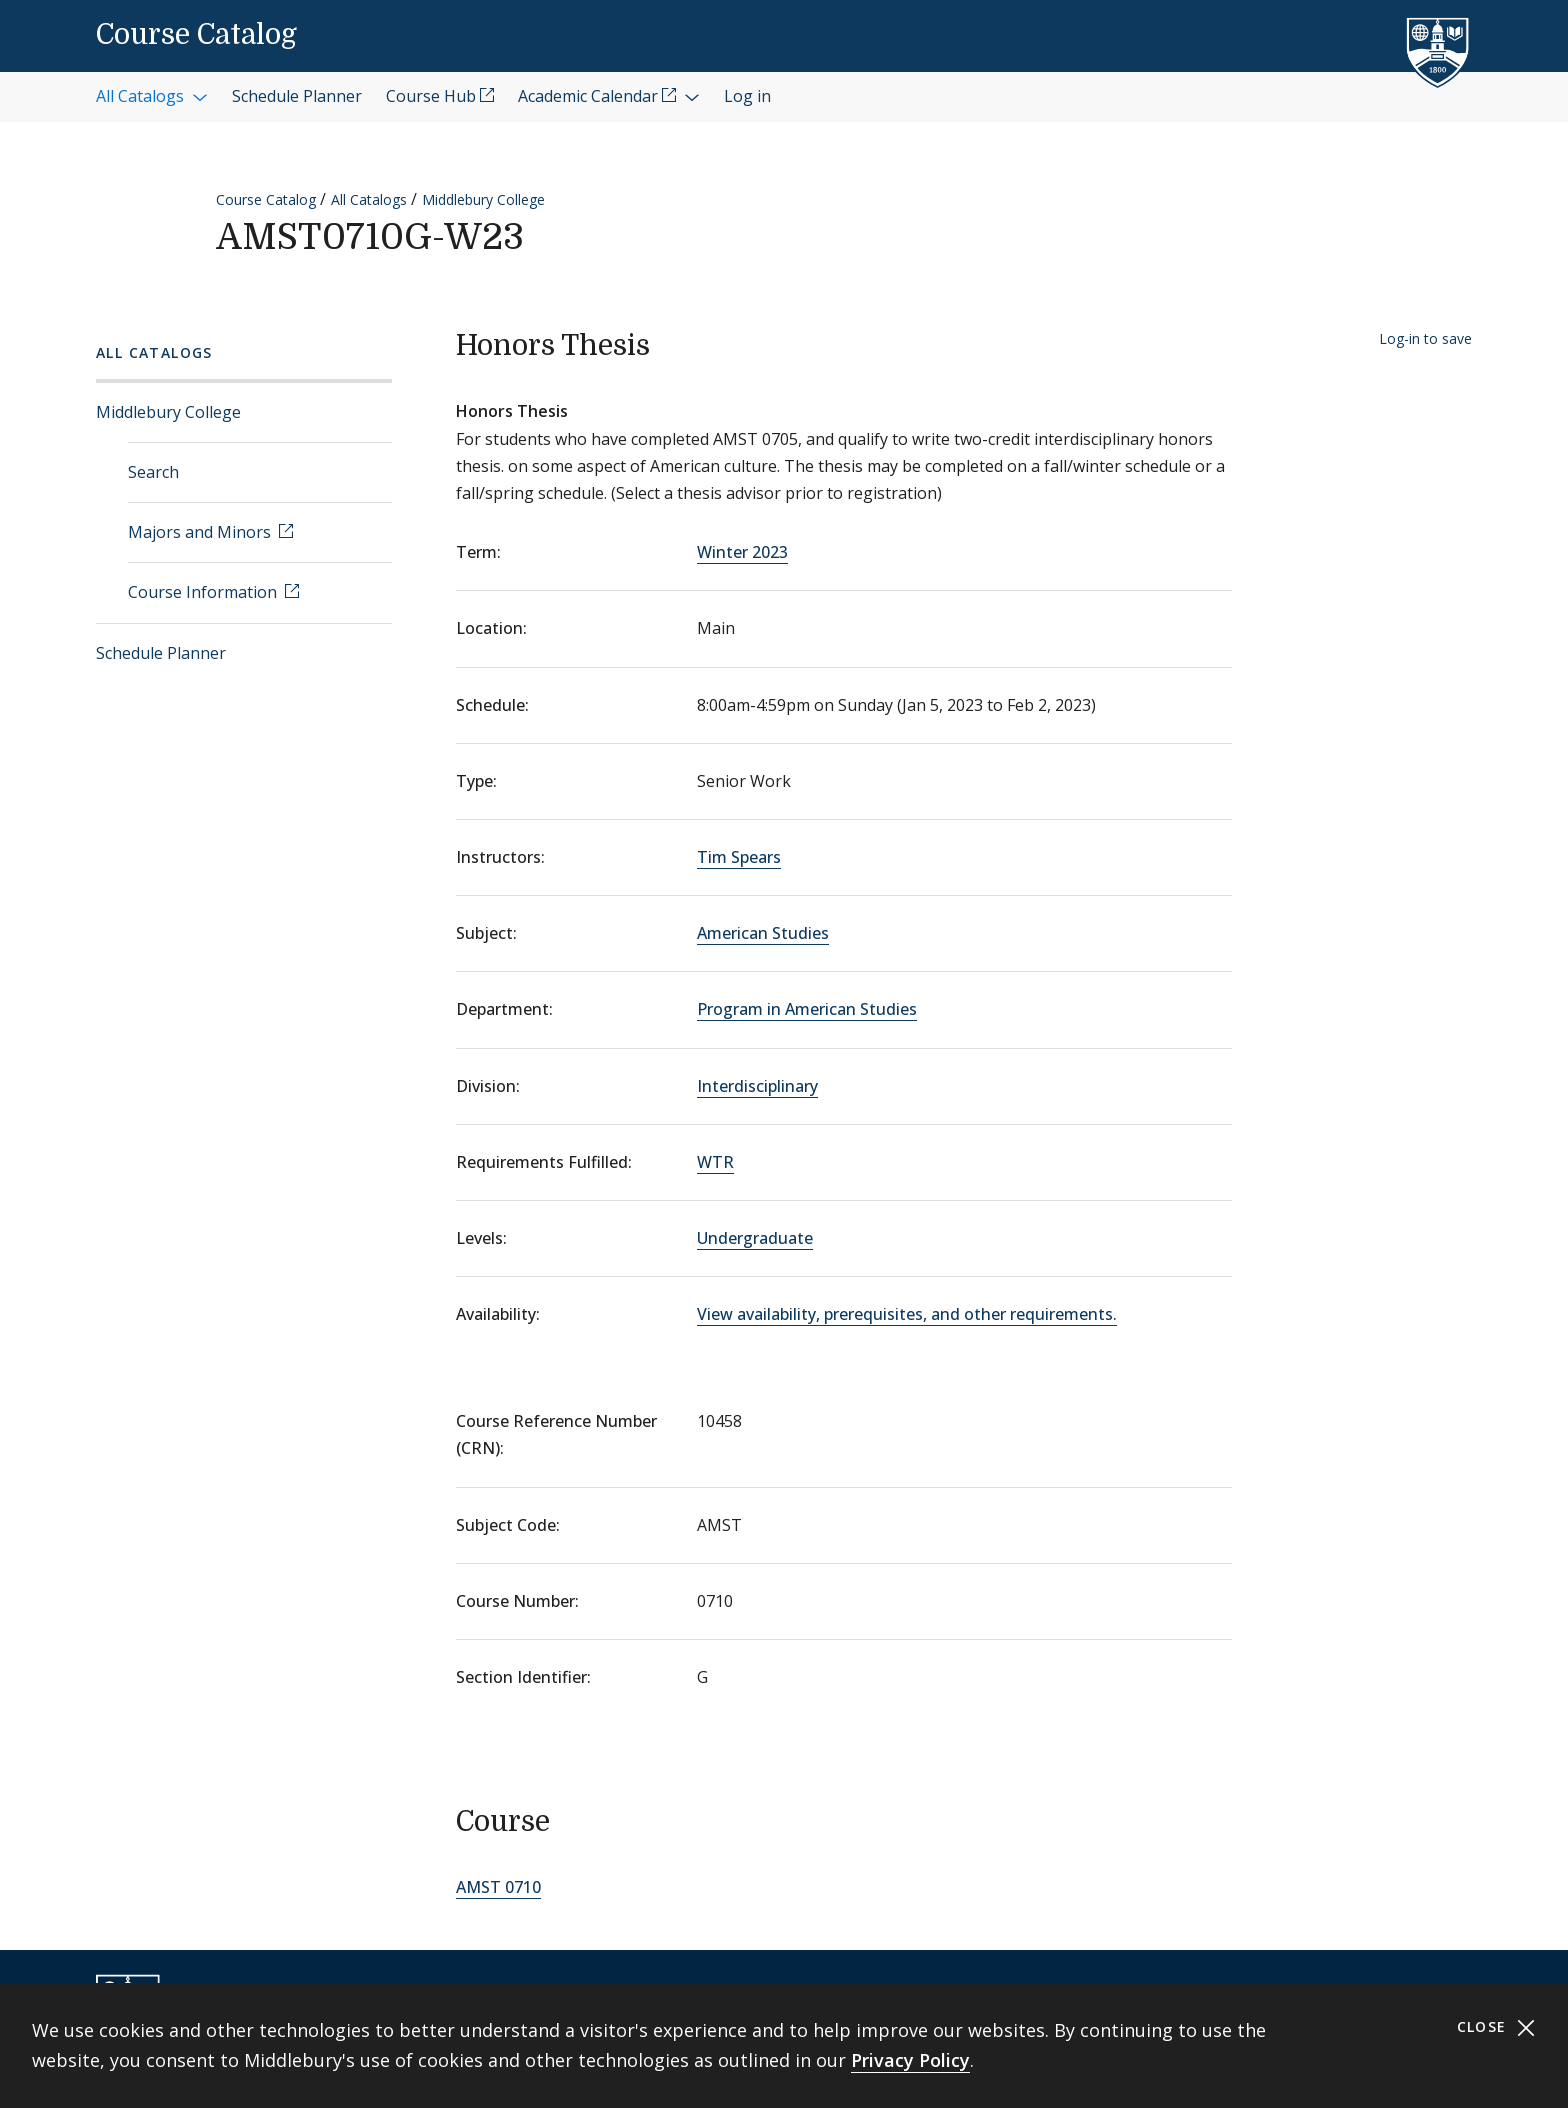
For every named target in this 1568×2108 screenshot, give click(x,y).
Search (153, 472)
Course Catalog (196, 35)
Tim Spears (739, 857)
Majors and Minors (201, 532)
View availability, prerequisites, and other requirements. (907, 1314)
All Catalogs (369, 199)
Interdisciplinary (757, 1086)
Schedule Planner (161, 653)
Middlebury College (483, 199)
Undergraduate (755, 1238)
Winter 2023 (742, 552)
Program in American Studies (807, 1009)
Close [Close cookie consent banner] (1496, 2027)
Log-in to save (1425, 338)
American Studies (763, 933)
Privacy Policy (910, 2060)
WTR (715, 1162)
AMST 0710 (498, 1887)
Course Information (204, 592)
